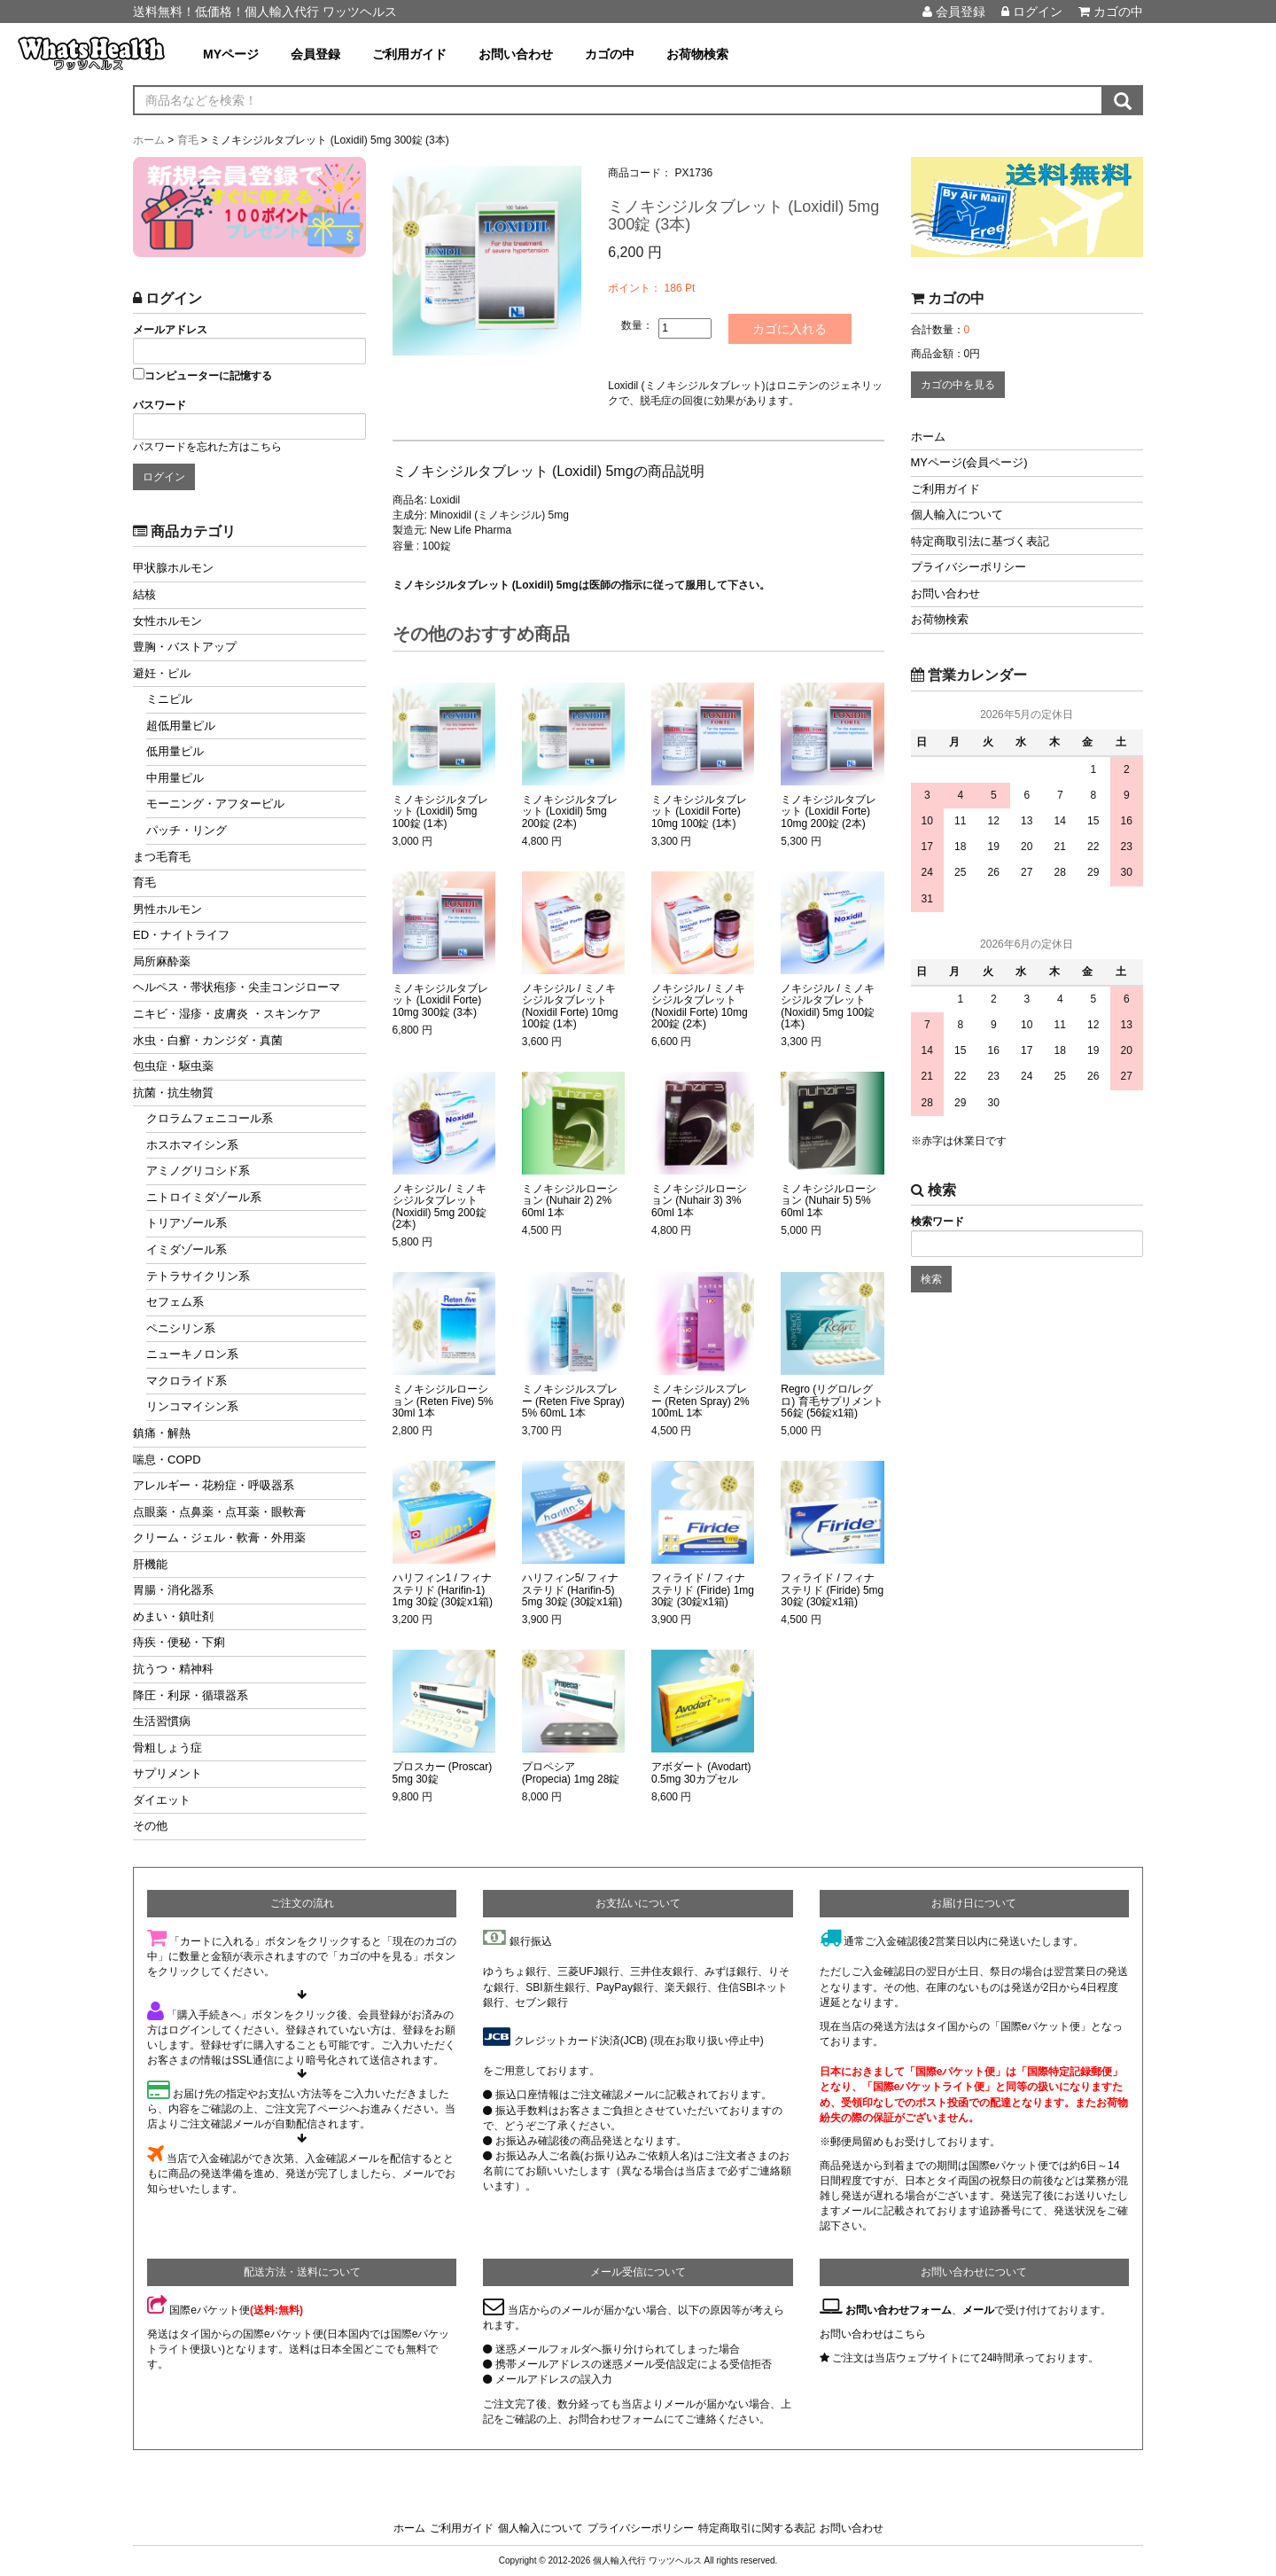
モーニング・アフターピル (215, 803)
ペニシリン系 (180, 1328)
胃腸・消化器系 (173, 1589)
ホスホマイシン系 (192, 1144)
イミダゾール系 (186, 1249)
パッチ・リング (186, 830)
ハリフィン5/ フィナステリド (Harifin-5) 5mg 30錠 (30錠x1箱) (572, 1590)
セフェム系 (175, 1301)
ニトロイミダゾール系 (203, 1197)
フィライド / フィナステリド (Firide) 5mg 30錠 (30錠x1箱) (832, 1590)
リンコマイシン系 (192, 1406)
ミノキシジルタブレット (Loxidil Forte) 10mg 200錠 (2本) (828, 811)
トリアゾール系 (186, 1222)
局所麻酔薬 (162, 961)
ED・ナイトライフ (181, 934)
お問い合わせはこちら (873, 2334)
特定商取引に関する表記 (756, 2528)
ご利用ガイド (409, 54)
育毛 (144, 882)
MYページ (231, 54)
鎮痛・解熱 (162, 1433)
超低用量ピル (180, 725)
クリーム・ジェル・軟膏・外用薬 (219, 1537)
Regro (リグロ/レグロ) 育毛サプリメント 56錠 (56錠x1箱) (832, 1401)
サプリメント (167, 1773)
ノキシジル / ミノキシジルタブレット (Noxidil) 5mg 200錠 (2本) (439, 1206)
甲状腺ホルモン (173, 567)
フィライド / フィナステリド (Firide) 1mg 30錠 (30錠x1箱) (702, 1590)
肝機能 (150, 1564)
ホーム (928, 436)
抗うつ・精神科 (173, 1668)
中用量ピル (175, 778)
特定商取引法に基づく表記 (980, 541)
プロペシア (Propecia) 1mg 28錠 (571, 1772)
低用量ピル (175, 751)
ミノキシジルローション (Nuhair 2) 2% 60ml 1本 (570, 1200)
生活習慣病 (162, 1721)
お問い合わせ (515, 54)
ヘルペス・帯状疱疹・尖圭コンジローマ (236, 987)
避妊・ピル (162, 673)
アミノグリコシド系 (198, 1170)
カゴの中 (1110, 11)
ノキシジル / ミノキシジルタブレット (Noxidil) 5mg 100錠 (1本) (828, 1006)
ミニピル (169, 699)
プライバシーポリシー (968, 567)
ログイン (1031, 11)
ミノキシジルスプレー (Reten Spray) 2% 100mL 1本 (700, 1401)
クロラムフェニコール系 (209, 1118)
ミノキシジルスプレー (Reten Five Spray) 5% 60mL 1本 (573, 1401)
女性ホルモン (167, 621)
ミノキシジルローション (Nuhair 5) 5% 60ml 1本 (828, 1200)
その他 (150, 1825)
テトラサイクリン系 (198, 1276)
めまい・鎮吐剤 (173, 1616)
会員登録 (953, 11)
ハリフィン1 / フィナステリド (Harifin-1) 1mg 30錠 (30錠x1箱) (443, 1590)
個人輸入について (957, 514)
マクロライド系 (186, 1380)
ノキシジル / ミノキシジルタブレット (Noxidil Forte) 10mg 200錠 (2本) (699, 1006)
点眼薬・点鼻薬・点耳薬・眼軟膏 (219, 1511)
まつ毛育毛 (162, 856)
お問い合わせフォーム (898, 2310)
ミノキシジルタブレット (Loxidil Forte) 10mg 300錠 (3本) (440, 1000)
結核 (144, 594)
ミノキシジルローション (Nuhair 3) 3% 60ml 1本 (699, 1200)
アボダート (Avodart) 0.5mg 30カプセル (701, 1772)
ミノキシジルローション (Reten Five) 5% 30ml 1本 (443, 1401)
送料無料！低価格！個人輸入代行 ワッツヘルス (265, 11)
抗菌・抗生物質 (173, 1092)
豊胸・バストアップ (185, 646)
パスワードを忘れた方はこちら (207, 447)
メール (978, 2310)
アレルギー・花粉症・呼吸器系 (213, 1485)
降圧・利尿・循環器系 (190, 1695)
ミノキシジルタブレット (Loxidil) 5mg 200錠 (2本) (570, 811)
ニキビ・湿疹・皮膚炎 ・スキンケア (227, 1013)
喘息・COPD (167, 1459)
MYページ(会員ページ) (969, 462)
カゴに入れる (790, 329)
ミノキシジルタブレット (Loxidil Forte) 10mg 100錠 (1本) (699, 811)
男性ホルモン (167, 909)
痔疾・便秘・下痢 (179, 1642)
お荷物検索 (697, 54)
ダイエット (162, 1800)
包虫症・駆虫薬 (173, 1066)
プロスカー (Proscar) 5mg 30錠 (443, 1772)
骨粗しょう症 (167, 1747)
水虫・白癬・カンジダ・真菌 (208, 1040)
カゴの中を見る (958, 385)
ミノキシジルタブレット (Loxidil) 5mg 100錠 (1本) (440, 811)
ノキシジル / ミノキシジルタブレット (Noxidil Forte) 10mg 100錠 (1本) (570, 1006)
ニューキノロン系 (192, 1354)
